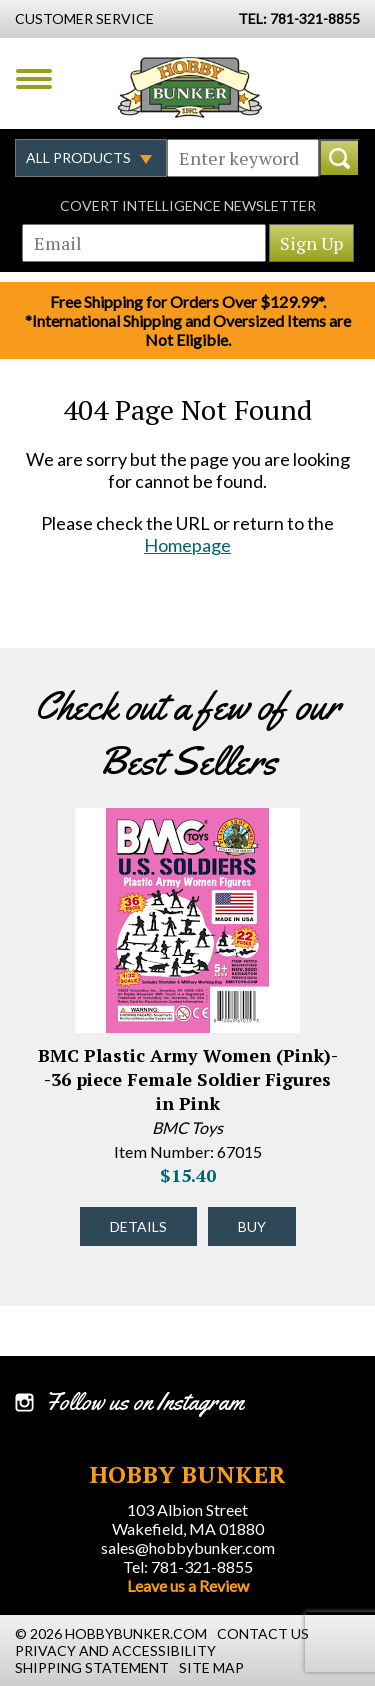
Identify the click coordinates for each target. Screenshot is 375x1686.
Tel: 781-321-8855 (188, 1566)
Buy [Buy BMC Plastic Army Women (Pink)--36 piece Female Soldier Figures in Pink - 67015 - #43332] (252, 1226)
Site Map (211, 1667)
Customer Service (84, 18)
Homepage (187, 545)
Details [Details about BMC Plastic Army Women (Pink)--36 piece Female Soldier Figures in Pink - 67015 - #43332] (138, 1226)
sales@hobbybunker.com (188, 1547)
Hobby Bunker (189, 87)
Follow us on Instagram (144, 1402)
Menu (34, 79)
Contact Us (263, 1633)
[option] (187, 1042)
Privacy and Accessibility (115, 1650)
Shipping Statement (92, 1667)
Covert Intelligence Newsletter (188, 205)
